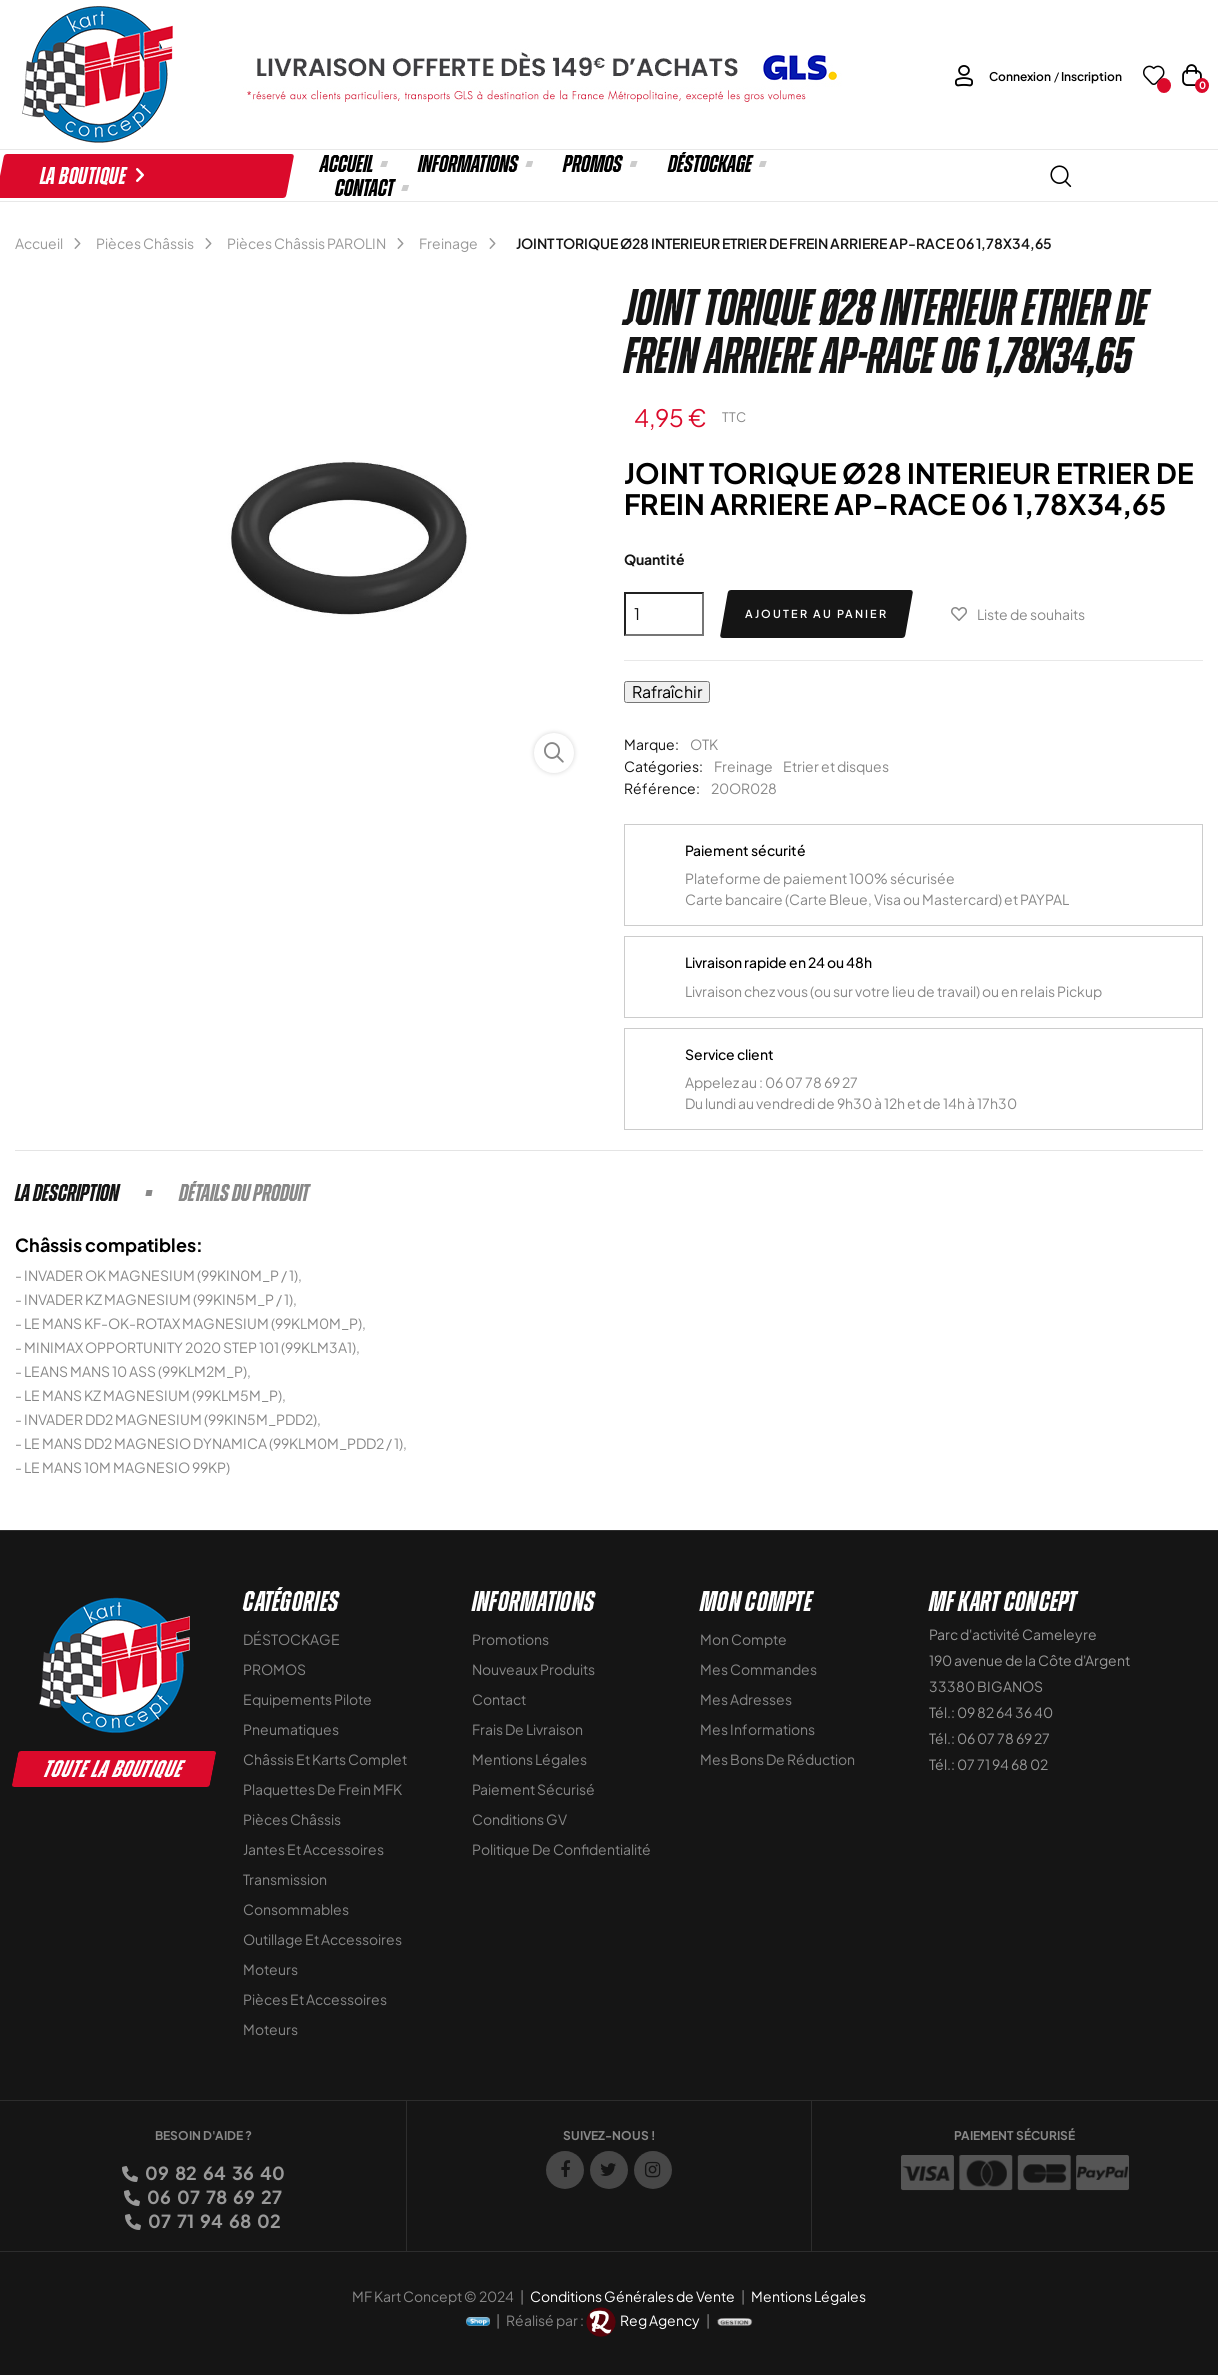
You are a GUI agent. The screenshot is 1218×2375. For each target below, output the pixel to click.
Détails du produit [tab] (244, 1193)
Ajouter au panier (816, 613)
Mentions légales (529, 1759)
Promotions (510, 1639)
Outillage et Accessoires (322, 1939)
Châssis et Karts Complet (325, 1759)
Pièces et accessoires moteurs (315, 2014)
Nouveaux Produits (533, 1669)
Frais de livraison (527, 1729)
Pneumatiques (291, 1729)
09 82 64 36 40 (213, 2172)
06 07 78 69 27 (213, 2196)
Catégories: (663, 766)
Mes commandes (758, 1669)
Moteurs (270, 1969)
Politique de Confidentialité (561, 1849)
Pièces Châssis (292, 1819)
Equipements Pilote (307, 1699)
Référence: (662, 788)
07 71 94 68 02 (213, 2220)
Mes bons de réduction (777, 1759)
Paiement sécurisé (533, 1789)
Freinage (743, 766)
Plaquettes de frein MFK (322, 1789)
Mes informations (757, 1729)
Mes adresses (746, 1699)
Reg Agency (660, 2320)
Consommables (296, 1909)
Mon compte (743, 1639)
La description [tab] (67, 1193)
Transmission (285, 1879)
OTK (704, 744)
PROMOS (274, 1669)
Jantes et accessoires (313, 1849)
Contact (499, 1699)
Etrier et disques (836, 766)
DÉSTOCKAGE (291, 1639)
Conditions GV (519, 1819)
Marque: (651, 744)
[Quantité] (664, 614)
